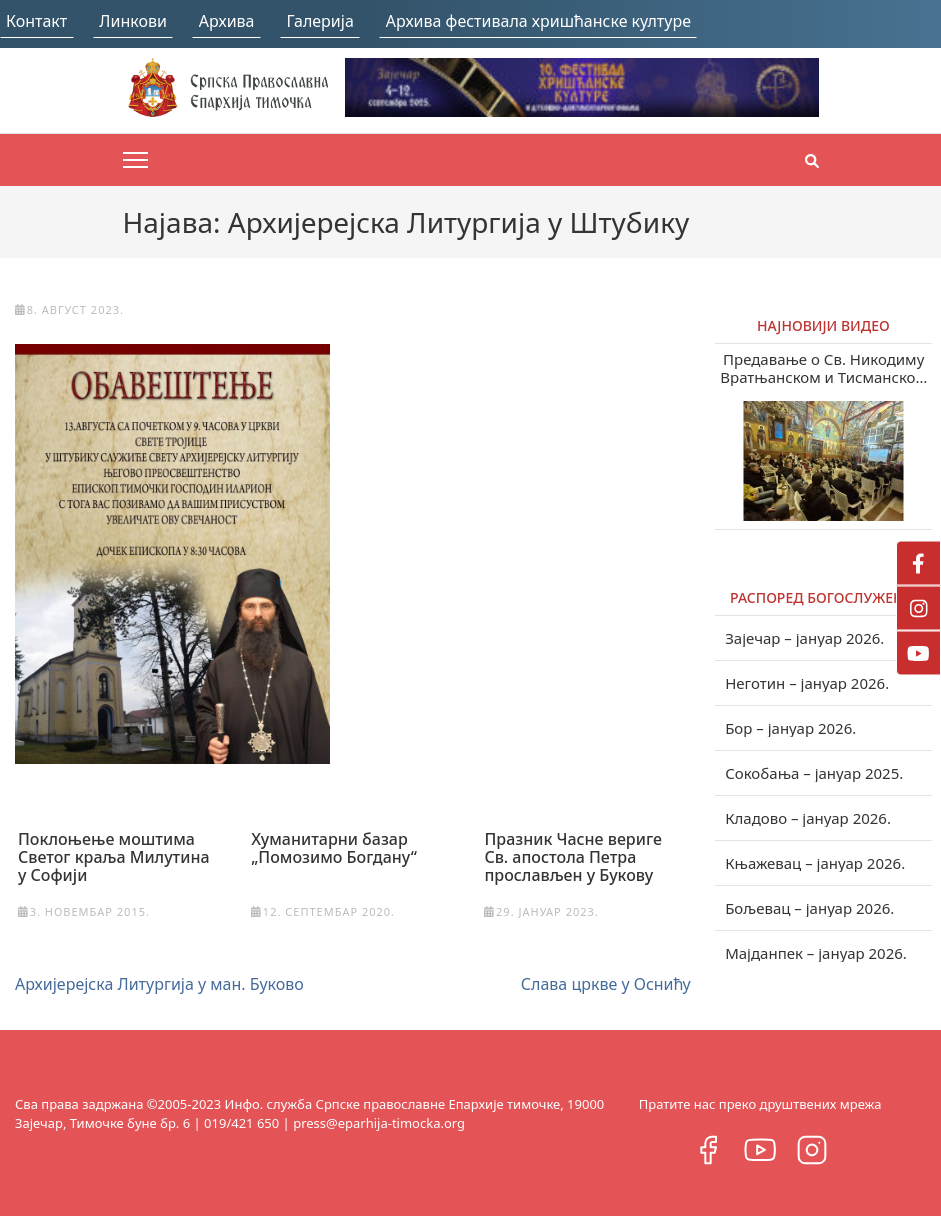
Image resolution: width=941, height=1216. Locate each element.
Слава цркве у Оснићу (606, 984)
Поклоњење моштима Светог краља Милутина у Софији (114, 857)
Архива (227, 21)
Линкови (133, 21)
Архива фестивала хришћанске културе (538, 21)
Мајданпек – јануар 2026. (816, 953)
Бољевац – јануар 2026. (809, 908)
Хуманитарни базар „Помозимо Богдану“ (334, 848)
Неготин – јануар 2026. (807, 683)
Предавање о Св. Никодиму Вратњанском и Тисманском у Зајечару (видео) (823, 368)
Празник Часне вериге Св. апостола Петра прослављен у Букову (572, 857)
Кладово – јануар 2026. (808, 818)
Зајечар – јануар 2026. (804, 638)
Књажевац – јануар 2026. (815, 863)
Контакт (36, 21)
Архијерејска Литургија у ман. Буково (159, 984)
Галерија (320, 21)
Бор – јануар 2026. (790, 728)
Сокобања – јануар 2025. (814, 773)
